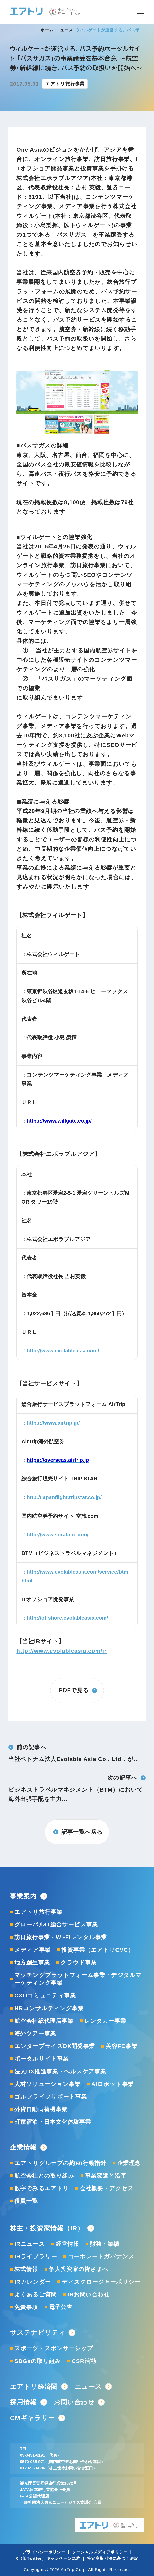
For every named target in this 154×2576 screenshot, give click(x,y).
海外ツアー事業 (35, 2033)
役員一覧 (26, 2201)
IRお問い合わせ (89, 2294)
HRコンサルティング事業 (49, 2008)
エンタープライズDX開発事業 (54, 2046)
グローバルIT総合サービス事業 (56, 1924)
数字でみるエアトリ (41, 2188)
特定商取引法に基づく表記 (113, 2558)
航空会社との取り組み (44, 2176)
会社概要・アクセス (107, 2188)
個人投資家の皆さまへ (79, 2269)
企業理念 (129, 2163)
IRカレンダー (32, 2282)
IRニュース (29, 2244)
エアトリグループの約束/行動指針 (60, 2163)
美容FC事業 (121, 2046)
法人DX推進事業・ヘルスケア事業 (60, 2071)
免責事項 (26, 2307)
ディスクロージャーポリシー (101, 2282)
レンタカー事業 (105, 2021)
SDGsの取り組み (37, 2361)
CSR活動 (84, 2361)
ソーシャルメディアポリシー (100, 2552)
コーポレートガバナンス (101, 2256)
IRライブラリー (35, 2256)
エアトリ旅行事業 (38, 1912)
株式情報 (26, 2269)
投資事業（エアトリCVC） (97, 1950)
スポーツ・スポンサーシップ (53, 2348)
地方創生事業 (32, 1962)
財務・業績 (105, 2244)
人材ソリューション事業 (47, 2084)
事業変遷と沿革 (106, 2176)
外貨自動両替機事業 (41, 2109)
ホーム (47, 30)
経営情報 (67, 2244)
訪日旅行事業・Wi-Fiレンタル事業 (60, 1937)
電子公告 (61, 2307)
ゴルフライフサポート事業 (50, 2097)
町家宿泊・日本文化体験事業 (52, 2122)
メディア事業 (32, 1950)
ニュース (64, 30)
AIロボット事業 (112, 2084)
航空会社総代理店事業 (43, 2021)
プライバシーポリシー (43, 2552)
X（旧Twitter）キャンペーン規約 (47, 2558)
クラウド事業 (79, 1962)
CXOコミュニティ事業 (45, 1995)
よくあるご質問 (35, 2294)
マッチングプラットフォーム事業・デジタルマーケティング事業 (78, 1979)
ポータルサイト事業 (41, 2059)
